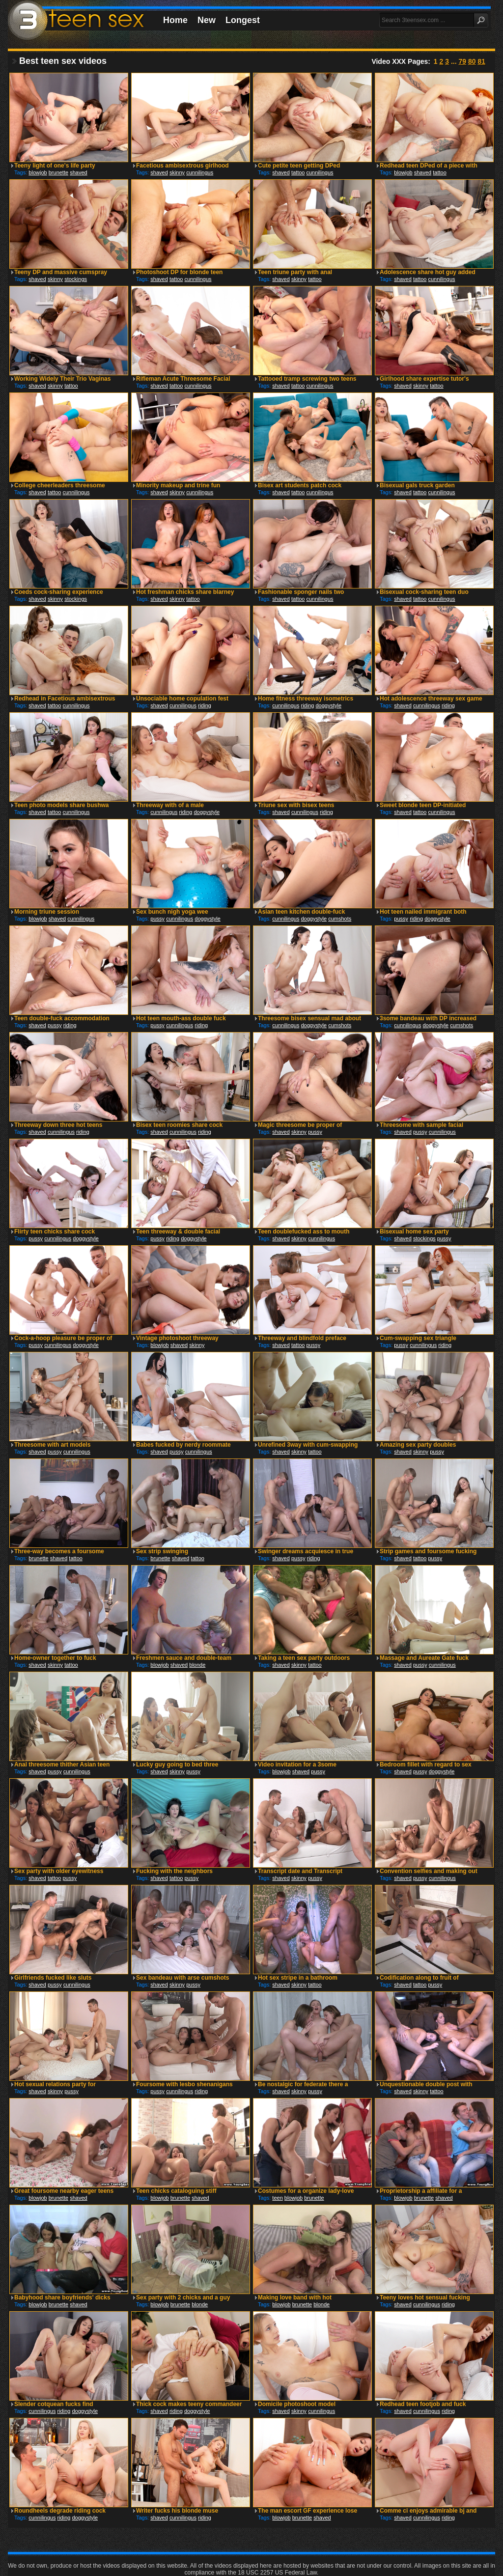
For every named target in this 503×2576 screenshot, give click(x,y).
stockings (75, 279)
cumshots (339, 919)
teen (277, 2198)
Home (175, 20)
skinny (177, 172)
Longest (242, 20)
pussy (157, 919)
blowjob (37, 172)
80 (472, 61)
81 (481, 61)
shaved (78, 172)
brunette (58, 172)
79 (462, 61)
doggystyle (328, 705)
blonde (197, 1665)
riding (204, 705)
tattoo (298, 172)
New (206, 20)
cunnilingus (199, 172)
